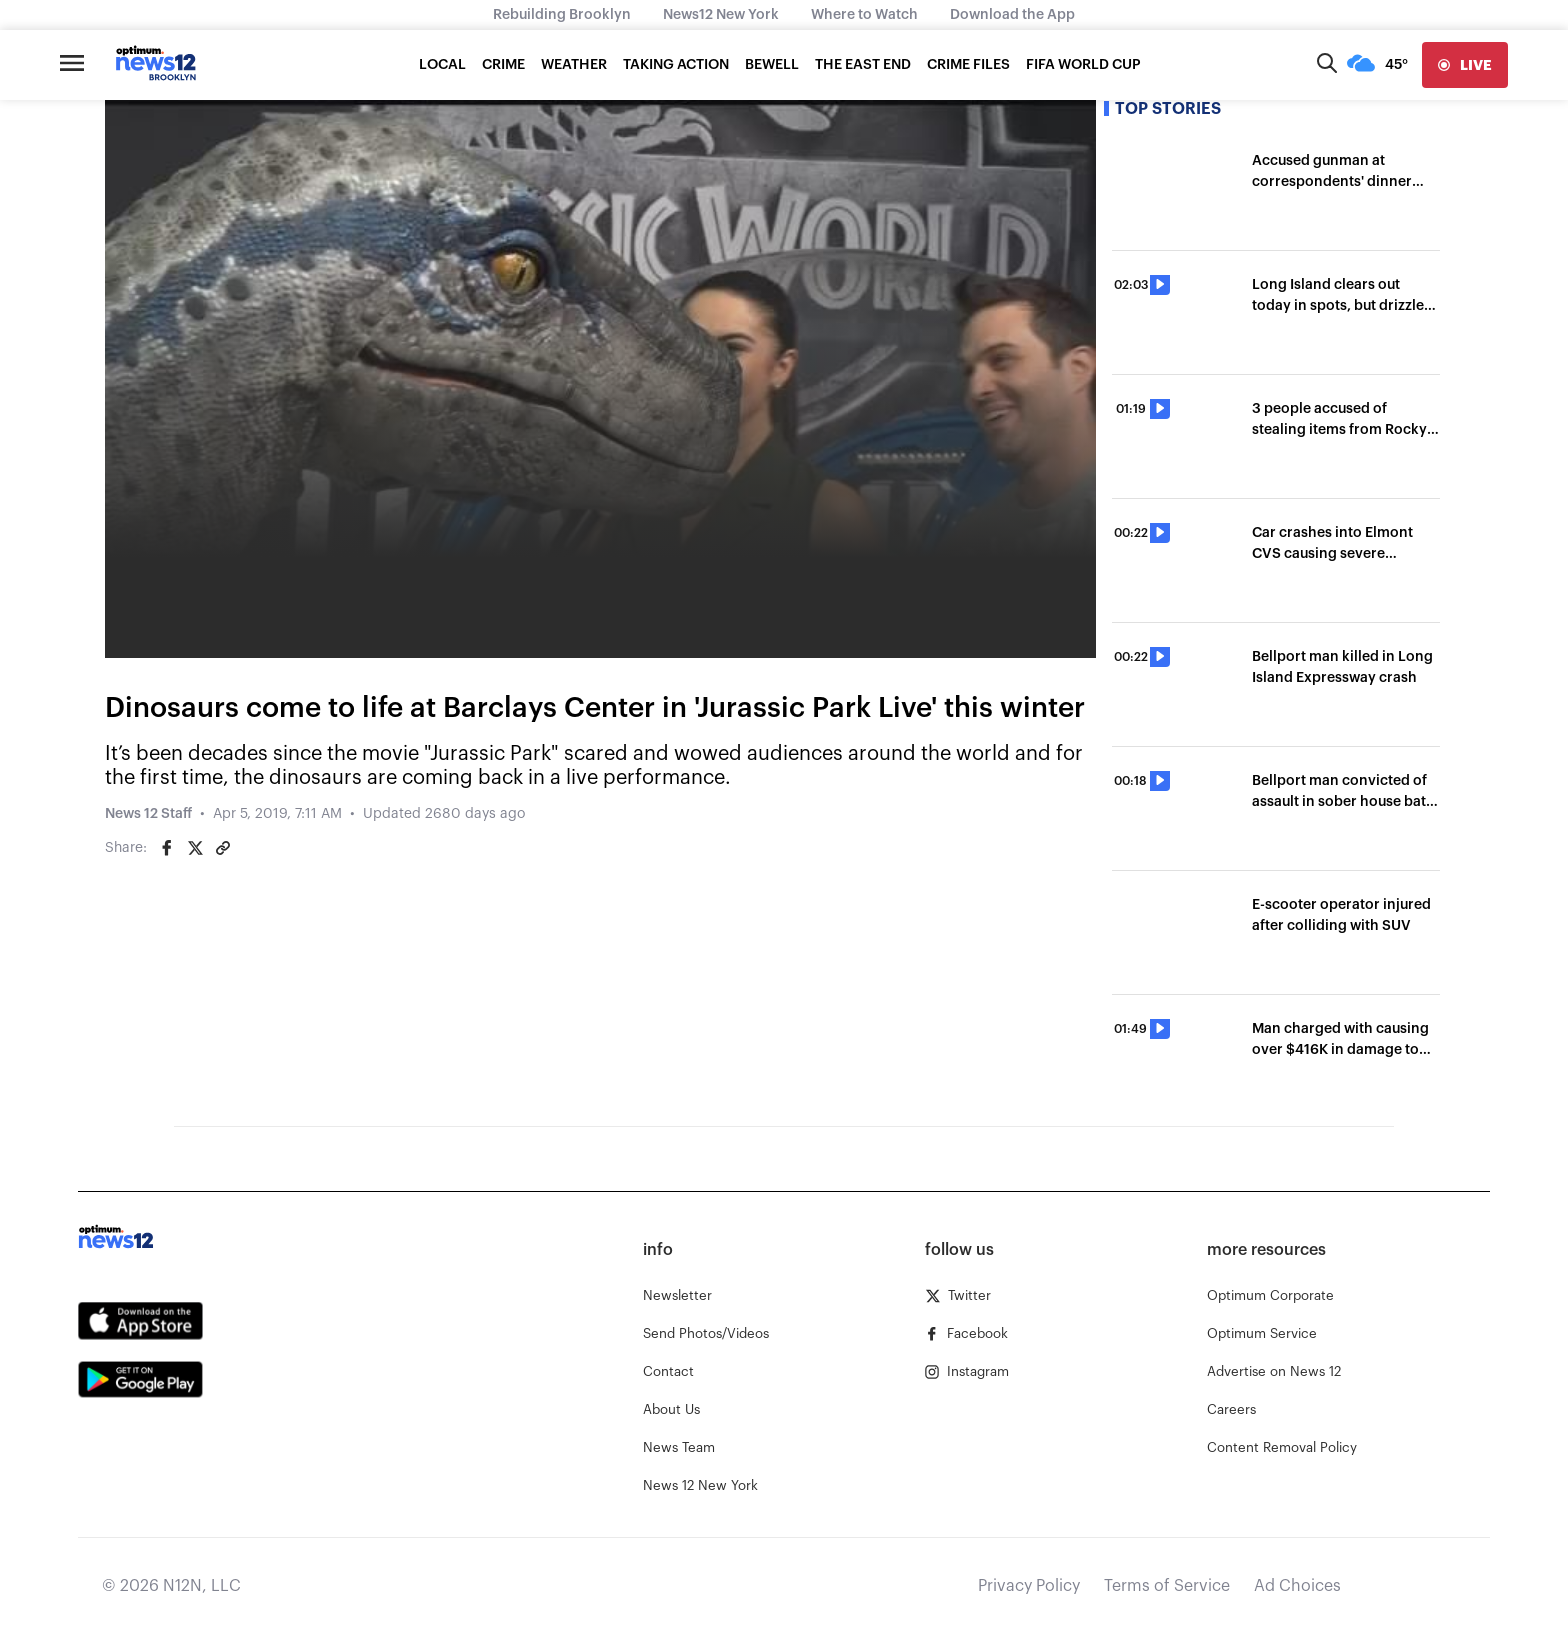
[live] (1465, 65)
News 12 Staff (148, 814)
